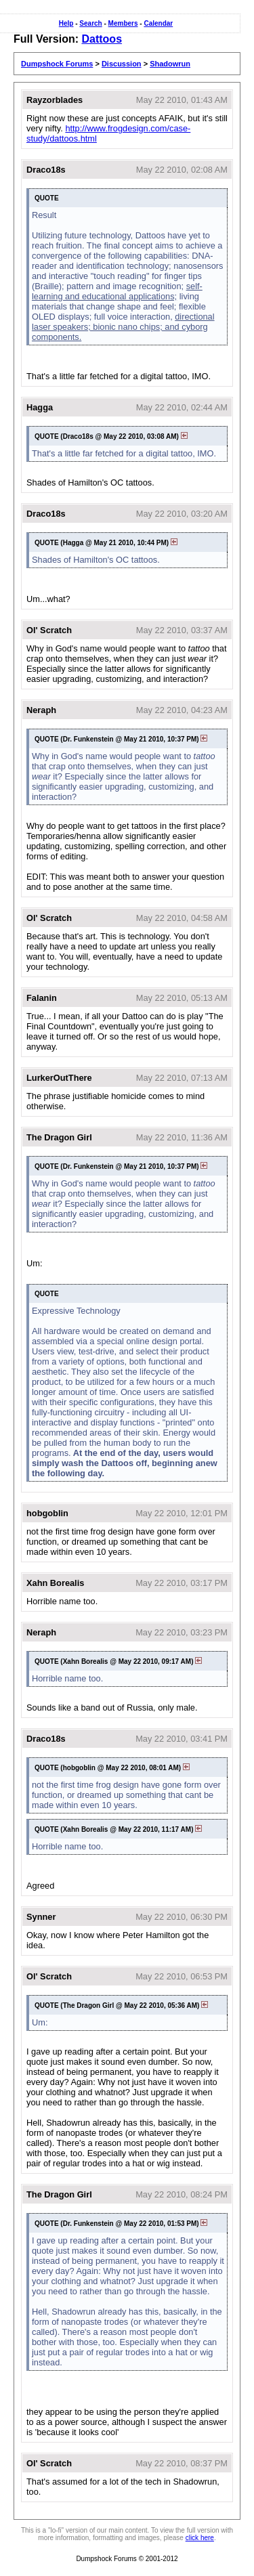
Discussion (122, 64)
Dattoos (101, 39)
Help (66, 23)
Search (90, 23)
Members (123, 23)
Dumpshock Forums (57, 64)
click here (200, 2537)
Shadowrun (170, 64)
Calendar (158, 23)
